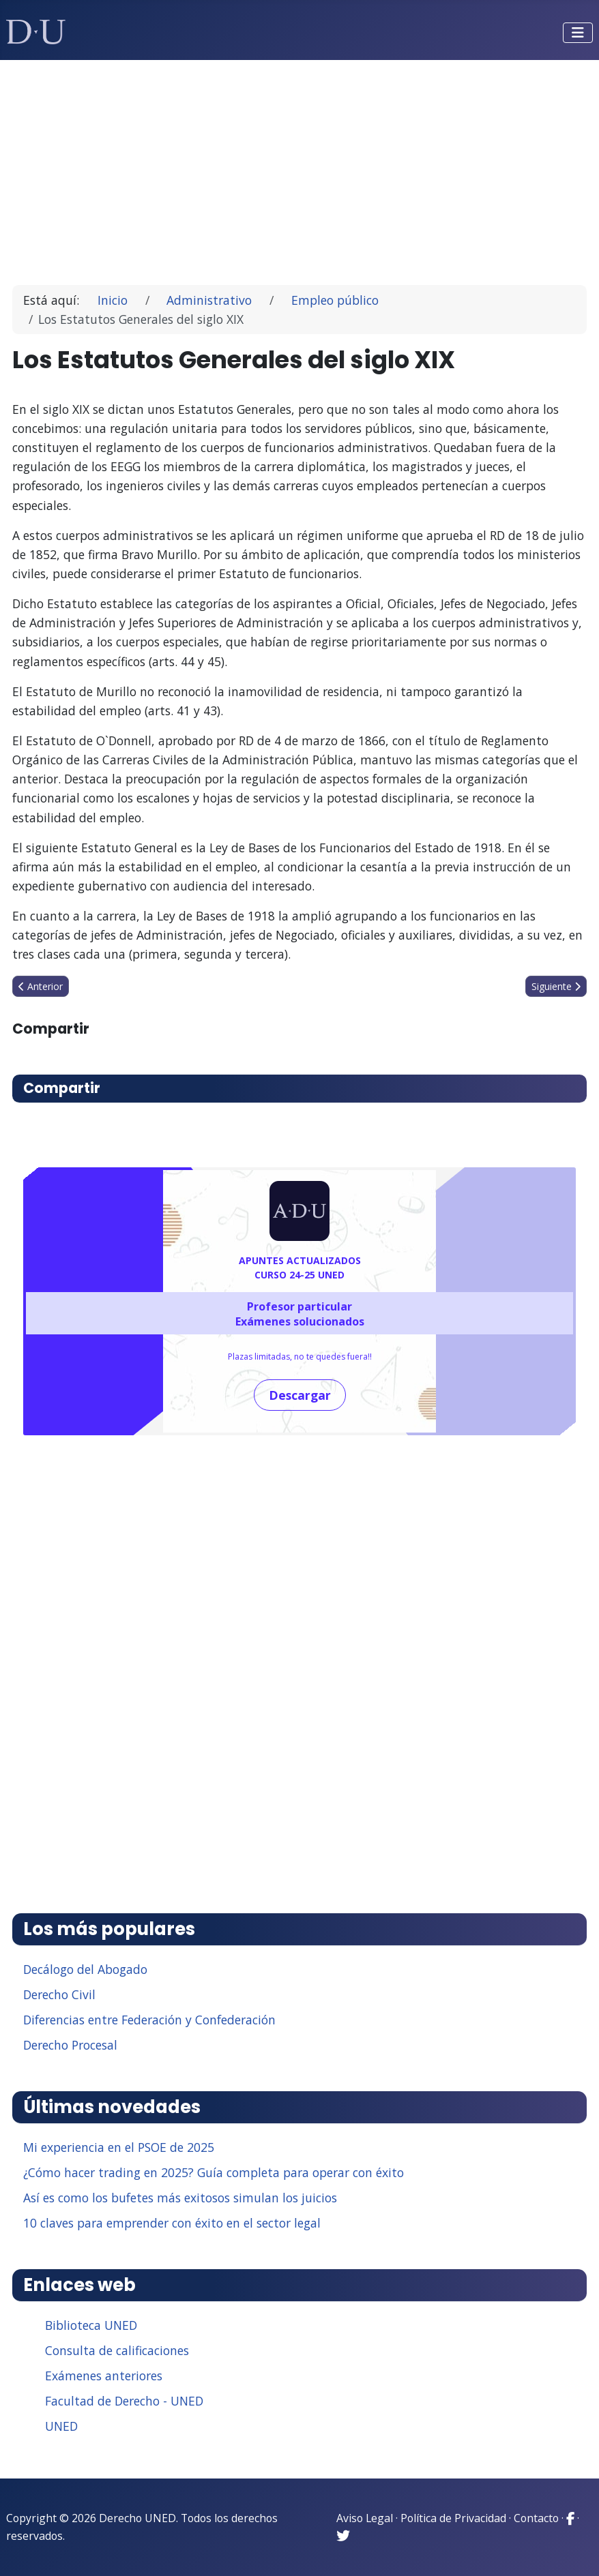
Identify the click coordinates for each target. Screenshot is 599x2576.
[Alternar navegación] (578, 33)
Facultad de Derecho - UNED (124, 2401)
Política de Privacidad (453, 2518)
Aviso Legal (364, 2518)
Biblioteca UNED (91, 2325)
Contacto (536, 2518)
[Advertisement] (299, 166)
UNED (61, 2426)
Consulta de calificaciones (117, 2350)
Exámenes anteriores (103, 2375)
